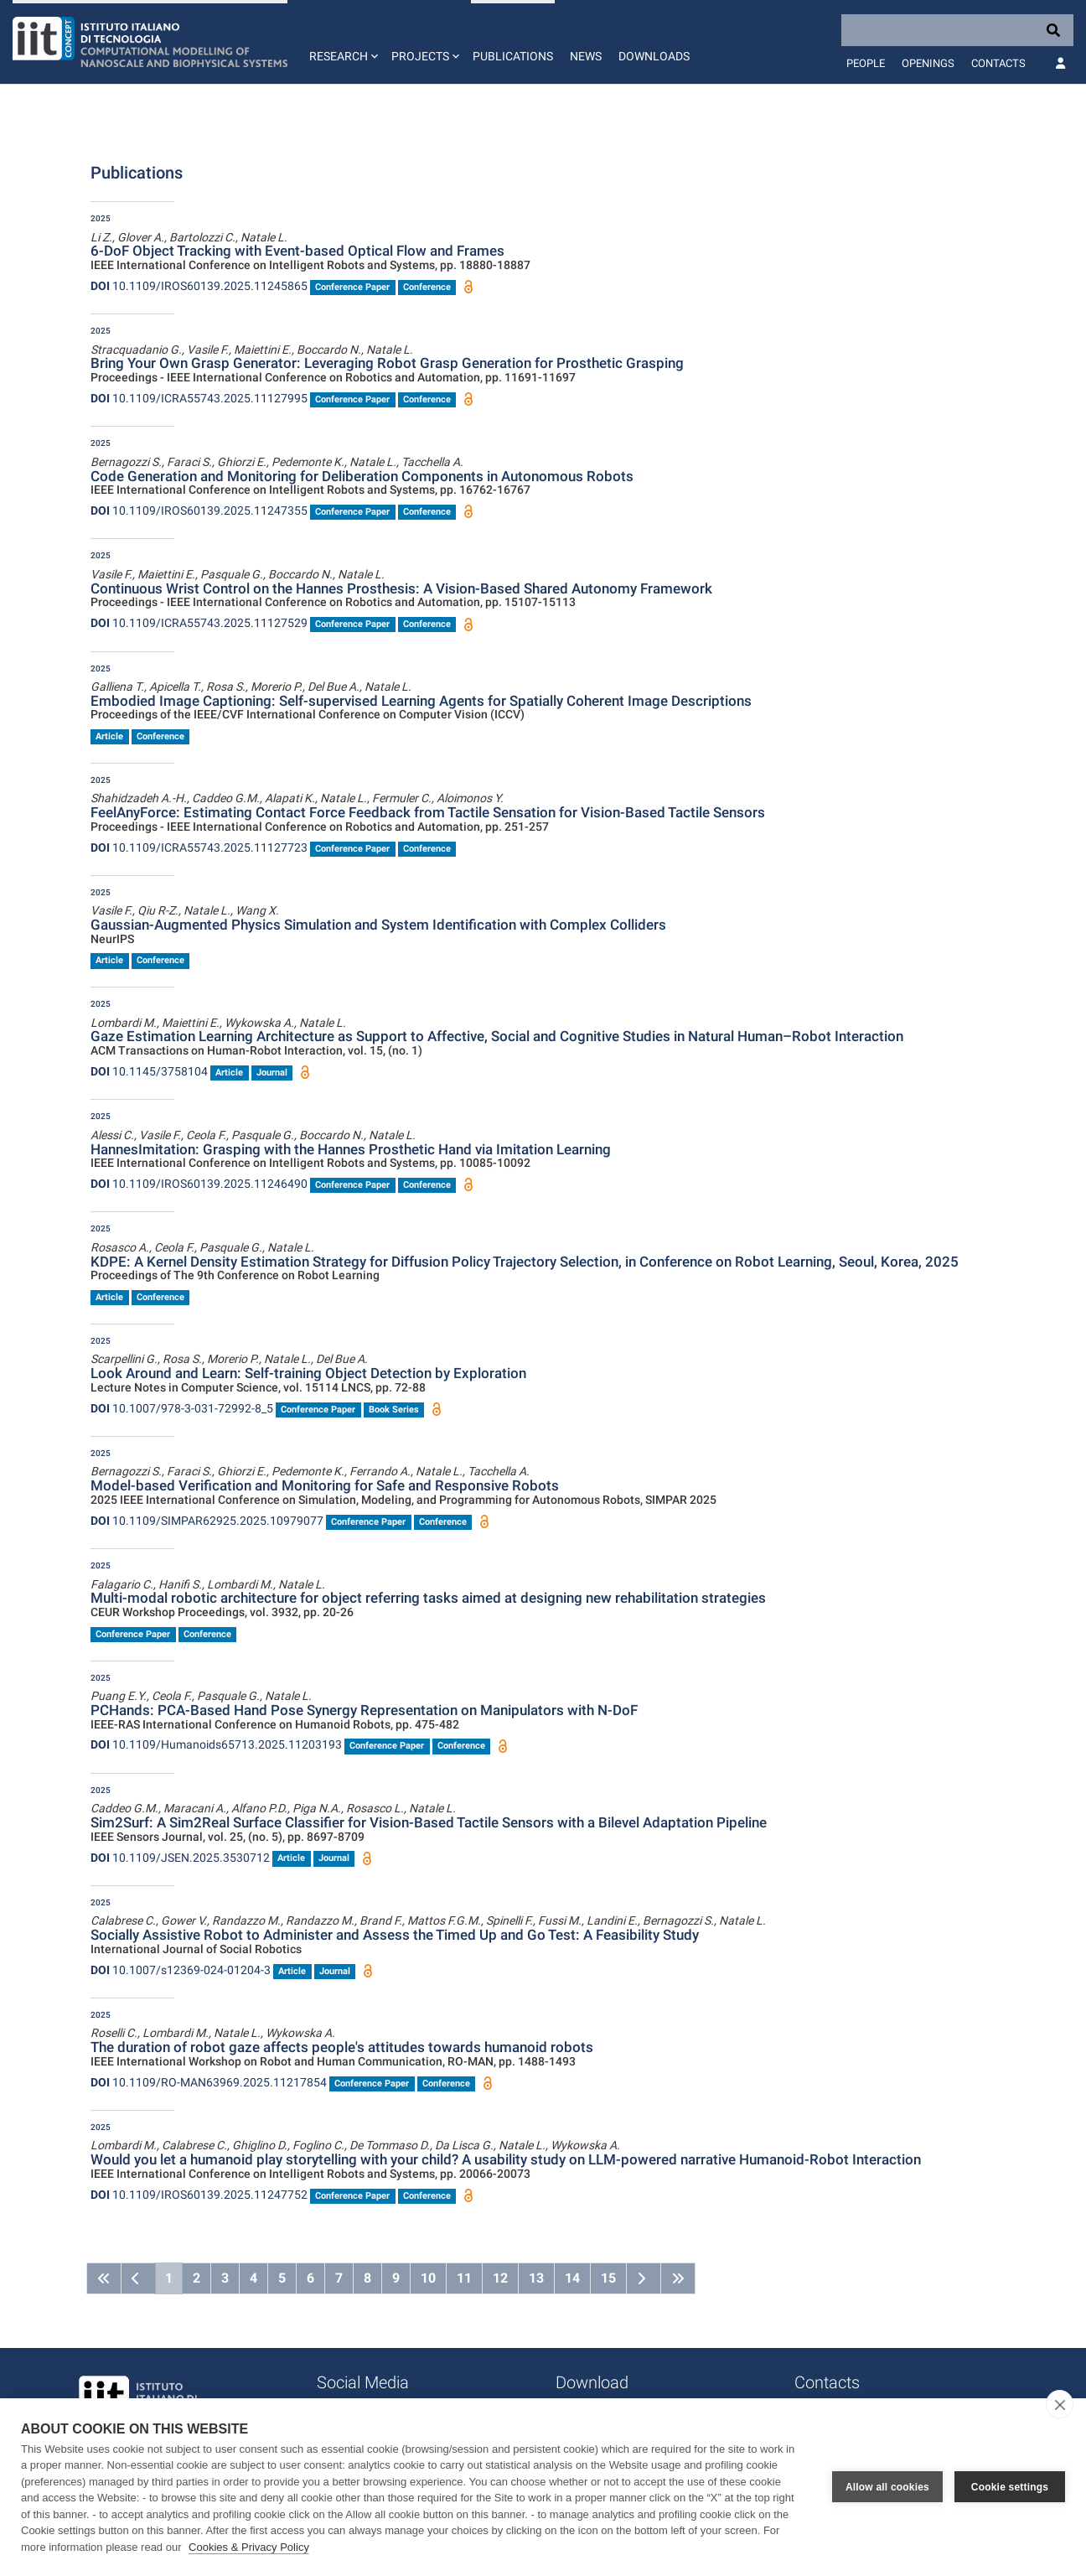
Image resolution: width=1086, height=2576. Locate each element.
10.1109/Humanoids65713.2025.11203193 (216, 1744)
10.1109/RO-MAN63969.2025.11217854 (208, 2082)
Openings (928, 63)
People (865, 63)
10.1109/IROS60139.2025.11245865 (199, 286)
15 (608, 2278)
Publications (513, 56)
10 (428, 2278)
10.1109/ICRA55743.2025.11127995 (199, 398)
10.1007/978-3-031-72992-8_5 (181, 1408)
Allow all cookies (887, 2487)
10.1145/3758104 (149, 1071)
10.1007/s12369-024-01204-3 (180, 1970)
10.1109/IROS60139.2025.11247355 (199, 510)
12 (500, 2278)
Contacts (998, 63)
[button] (342, 42)
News (586, 56)
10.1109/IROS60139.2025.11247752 (199, 2194)
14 (572, 2278)
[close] (1059, 2404)
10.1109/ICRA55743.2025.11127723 (199, 847)
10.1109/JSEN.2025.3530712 (180, 1857)
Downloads (654, 56)
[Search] (957, 30)
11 (464, 2278)
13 (536, 2278)
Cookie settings (1009, 2487)
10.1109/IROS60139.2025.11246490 (199, 1183)
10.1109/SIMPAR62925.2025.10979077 (206, 1520)
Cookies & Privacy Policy (249, 2547)
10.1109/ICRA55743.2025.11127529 (199, 623)
